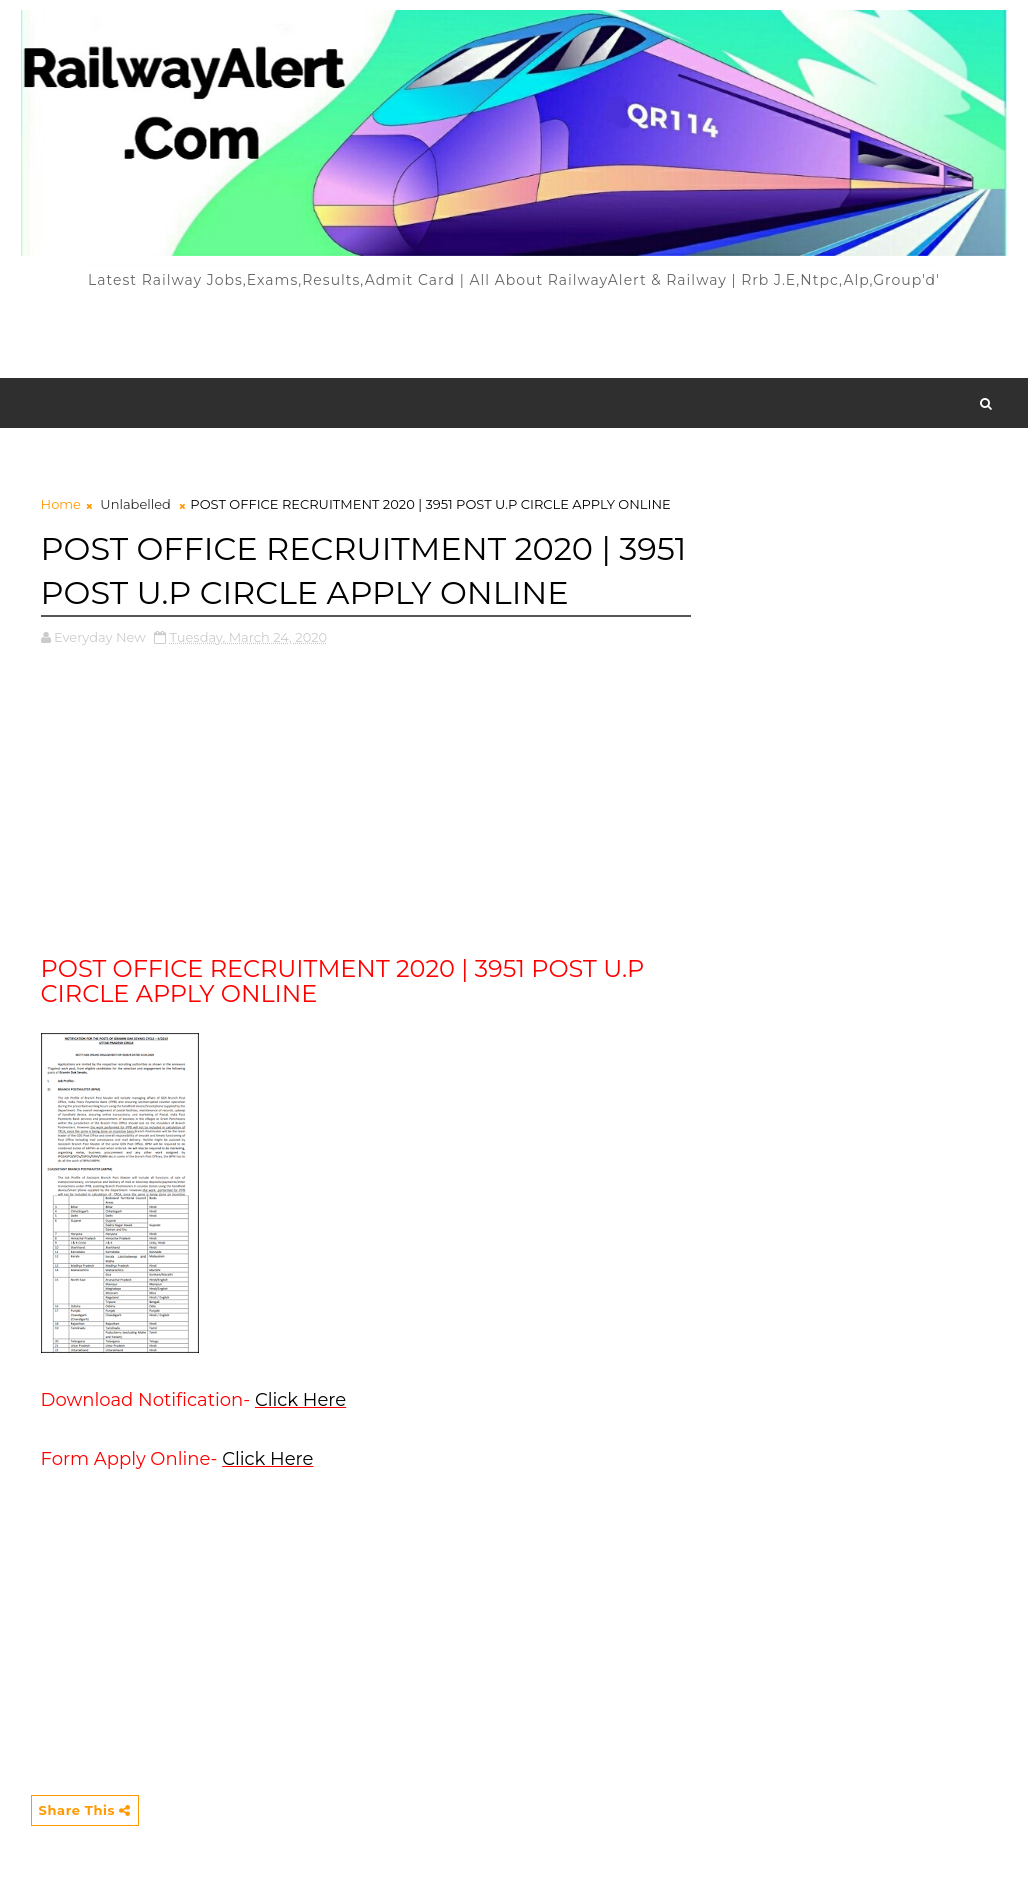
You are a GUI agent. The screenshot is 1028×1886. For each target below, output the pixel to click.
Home (61, 504)
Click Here (300, 1400)
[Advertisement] (514, 333)
